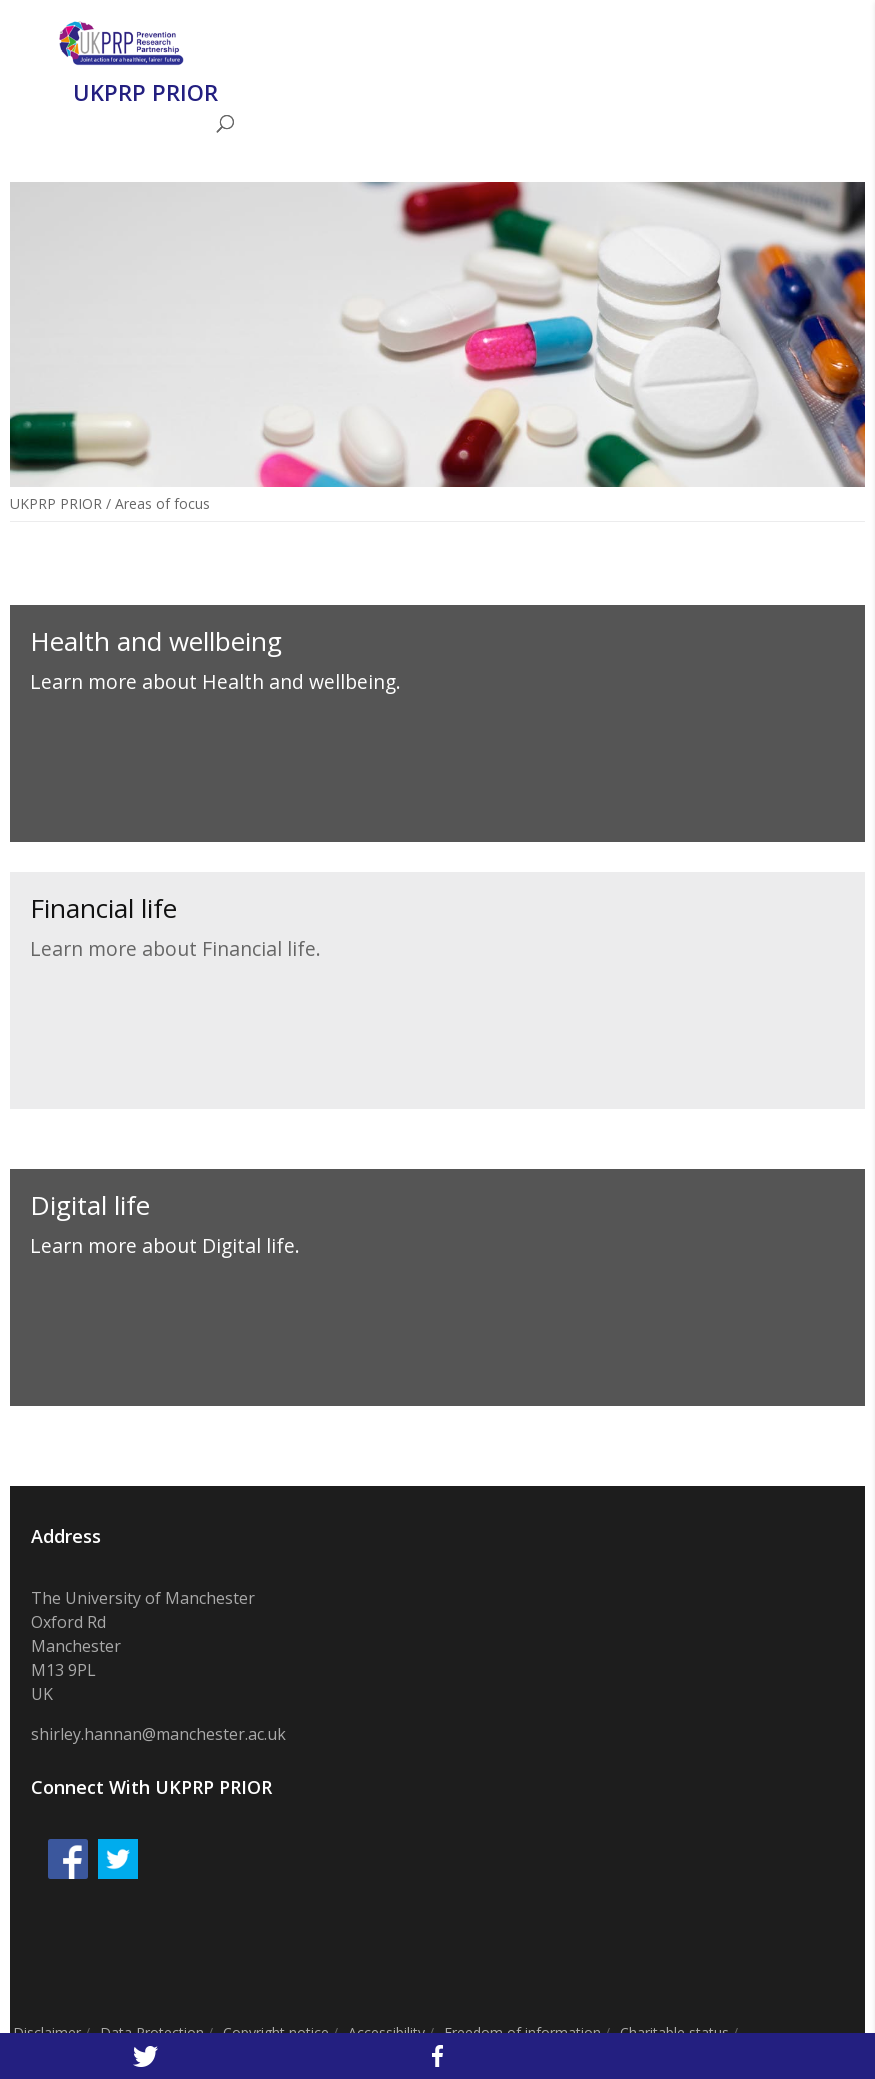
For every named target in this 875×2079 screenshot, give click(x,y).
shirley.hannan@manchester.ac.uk (158, 1734)
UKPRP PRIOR (56, 503)
